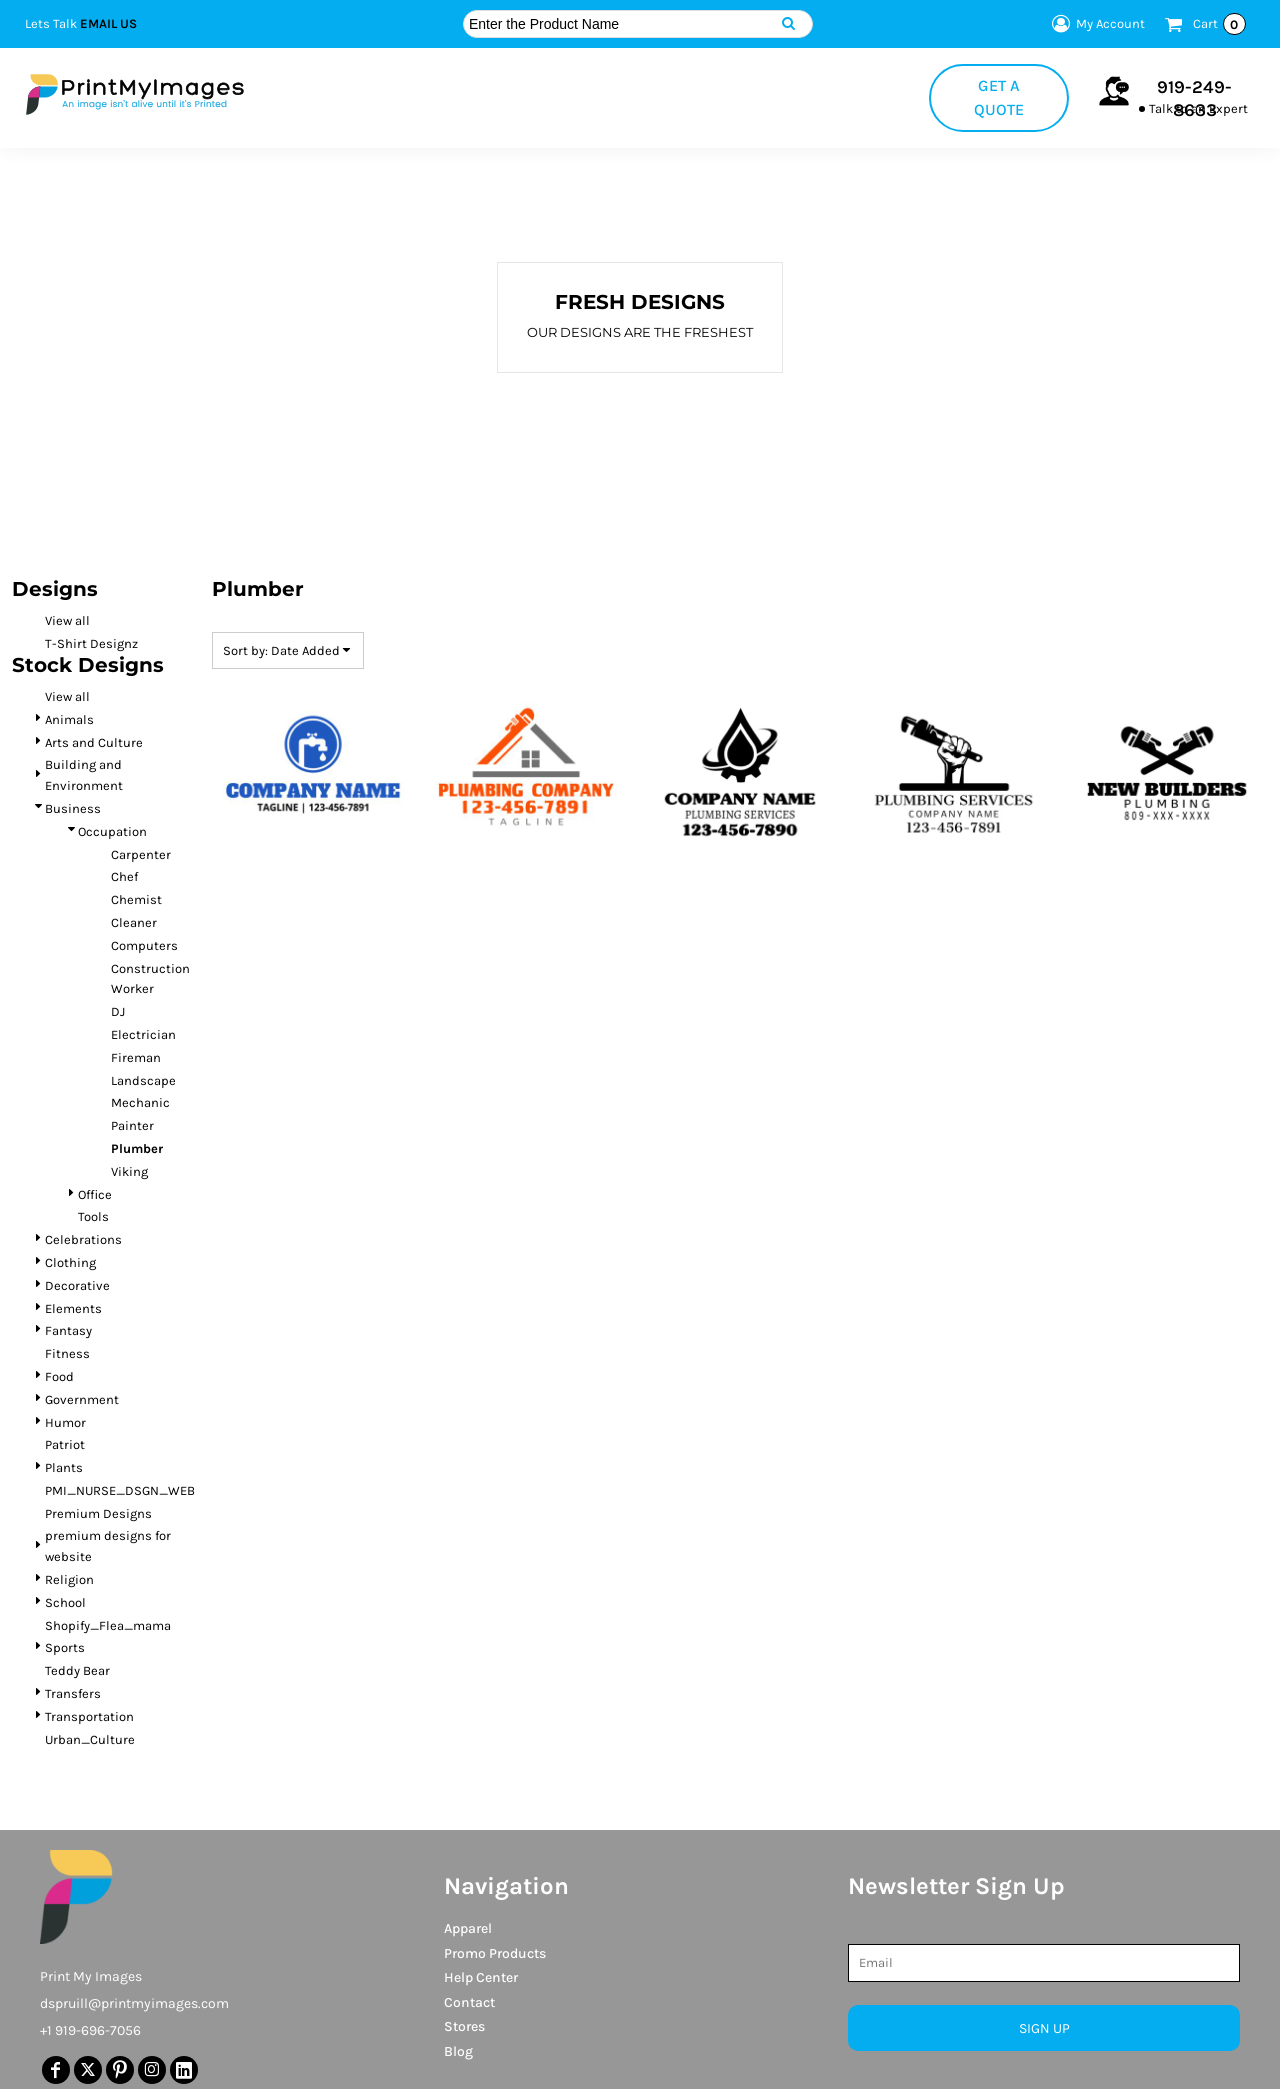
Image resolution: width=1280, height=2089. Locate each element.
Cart (1219, 24)
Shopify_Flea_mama (108, 1625)
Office (95, 1194)
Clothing (70, 1262)
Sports (65, 1647)
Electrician (143, 1034)
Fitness (67, 1353)
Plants (64, 1467)
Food (59, 1376)
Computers (144, 945)
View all (67, 620)
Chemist (136, 899)
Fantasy (68, 1330)
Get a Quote (999, 97)
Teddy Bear (77, 1670)
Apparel (468, 1928)
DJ (118, 1011)
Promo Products (495, 1953)
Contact (469, 2002)
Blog (458, 2051)
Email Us (108, 23)
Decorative (77, 1285)
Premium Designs (98, 1513)
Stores (464, 2026)
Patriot (65, 1444)
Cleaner (134, 922)
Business (73, 808)
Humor (65, 1422)
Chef (124, 876)
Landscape (143, 1080)
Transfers (73, 1693)
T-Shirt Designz (91, 643)
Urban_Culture (90, 1739)
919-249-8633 (1194, 98)
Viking (129, 1171)
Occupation (112, 831)
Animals (69, 719)
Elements (73, 1308)
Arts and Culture (94, 742)
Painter (132, 1125)
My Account (1095, 24)
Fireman (136, 1057)
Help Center (481, 1977)
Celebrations (83, 1239)
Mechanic (140, 1102)
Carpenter (141, 854)
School (65, 1602)
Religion (69, 1579)
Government (82, 1399)
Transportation (89, 1716)
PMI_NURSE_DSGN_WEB (120, 1490)
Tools (93, 1216)
